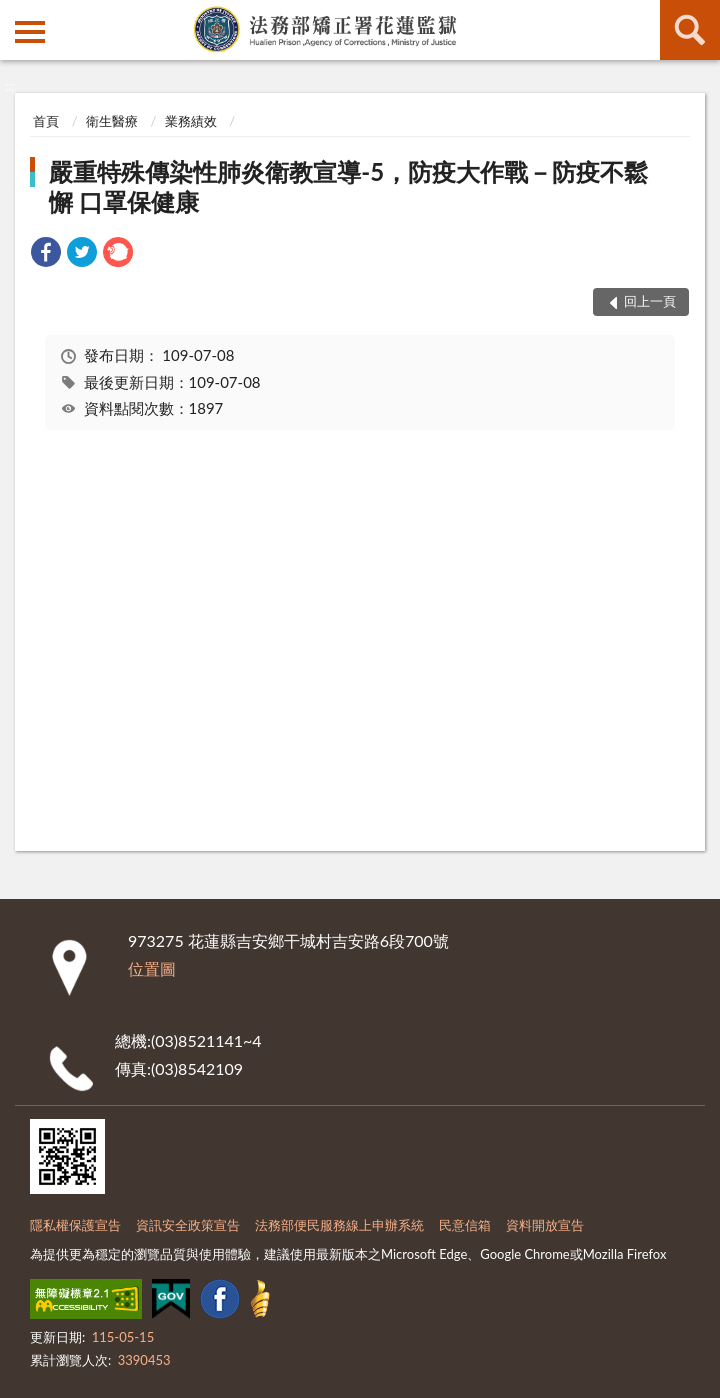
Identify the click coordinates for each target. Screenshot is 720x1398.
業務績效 (191, 121)
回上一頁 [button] (650, 301)
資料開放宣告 (545, 1225)
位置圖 (152, 968)
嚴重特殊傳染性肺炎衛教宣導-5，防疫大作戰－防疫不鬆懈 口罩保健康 (348, 186)
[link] (46, 254)
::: (16, 15)
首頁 (46, 121)
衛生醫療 (112, 121)
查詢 (690, 30)
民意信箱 (465, 1225)
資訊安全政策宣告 (188, 1225)
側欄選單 (30, 32)
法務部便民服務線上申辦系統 (339, 1225)
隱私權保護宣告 (75, 1225)
